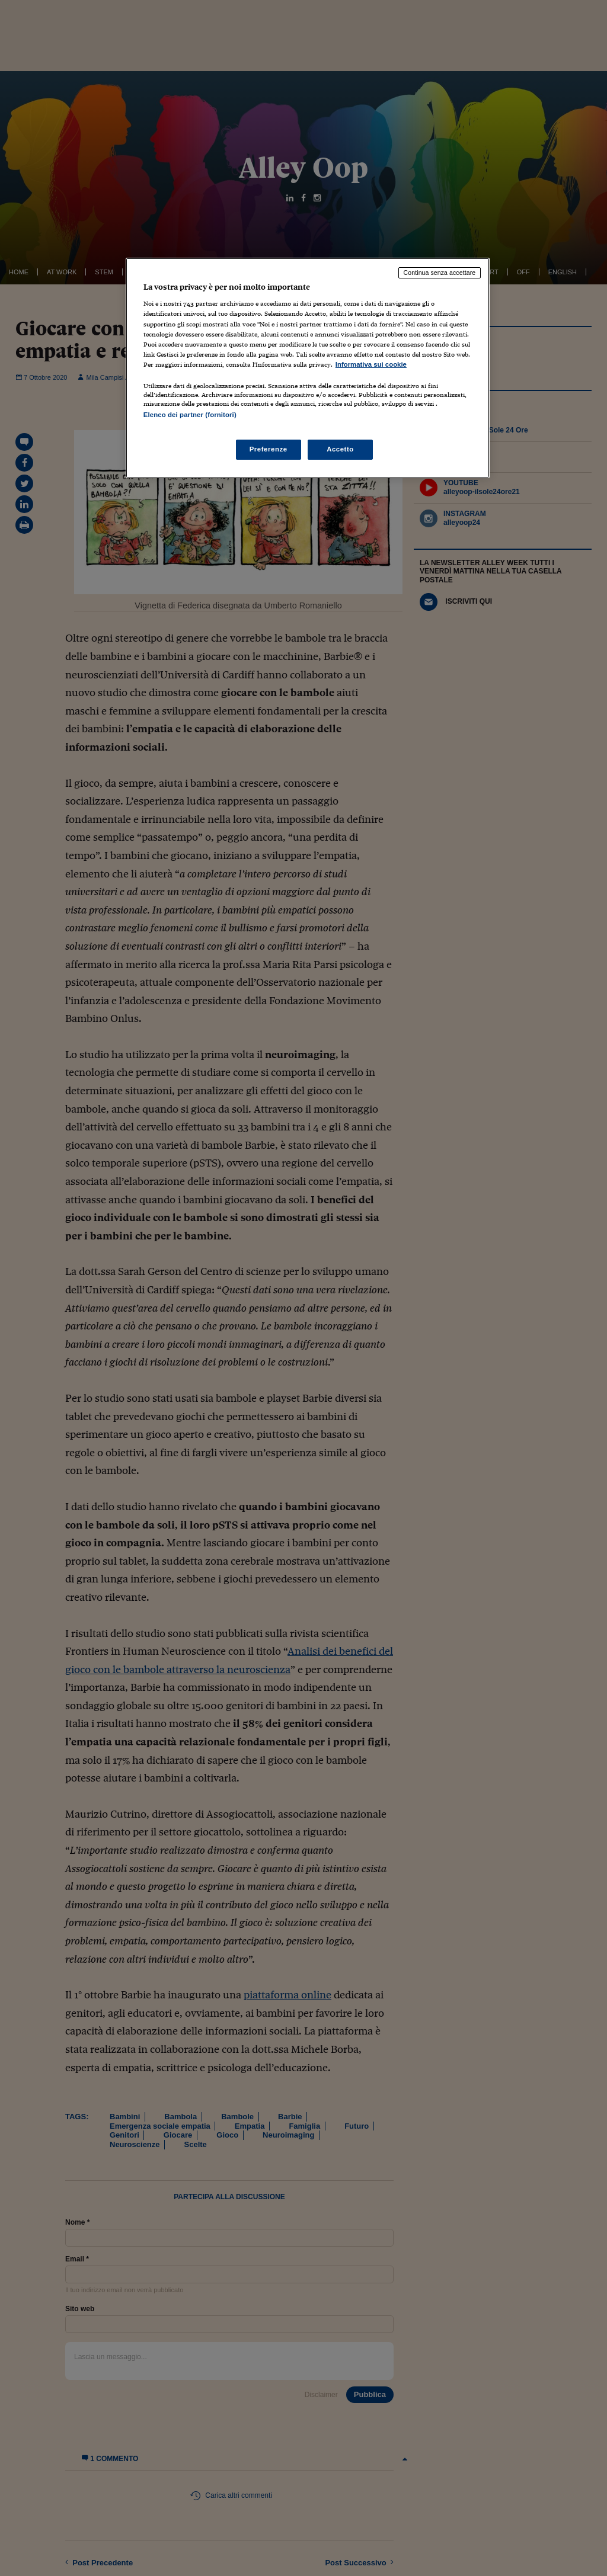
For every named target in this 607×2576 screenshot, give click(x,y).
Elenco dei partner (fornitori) (190, 414)
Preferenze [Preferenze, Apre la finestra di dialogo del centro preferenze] (268, 449)
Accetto (340, 449)
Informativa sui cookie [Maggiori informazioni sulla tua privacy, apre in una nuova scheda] (371, 364)
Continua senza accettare (440, 272)
